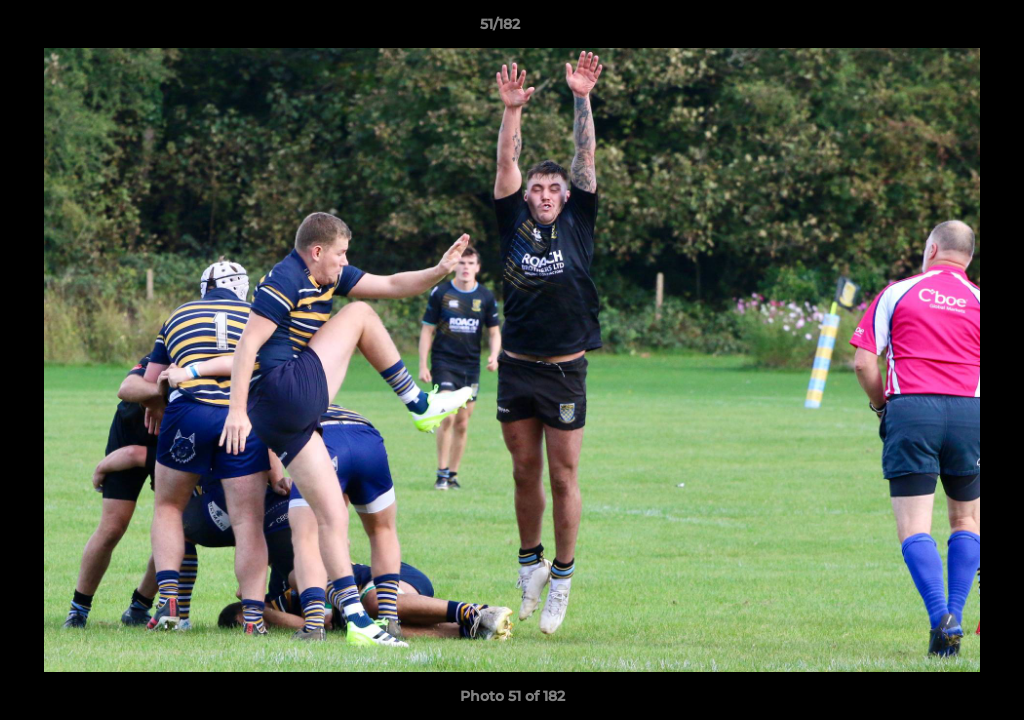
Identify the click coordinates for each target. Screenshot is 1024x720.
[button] (940, 29)
